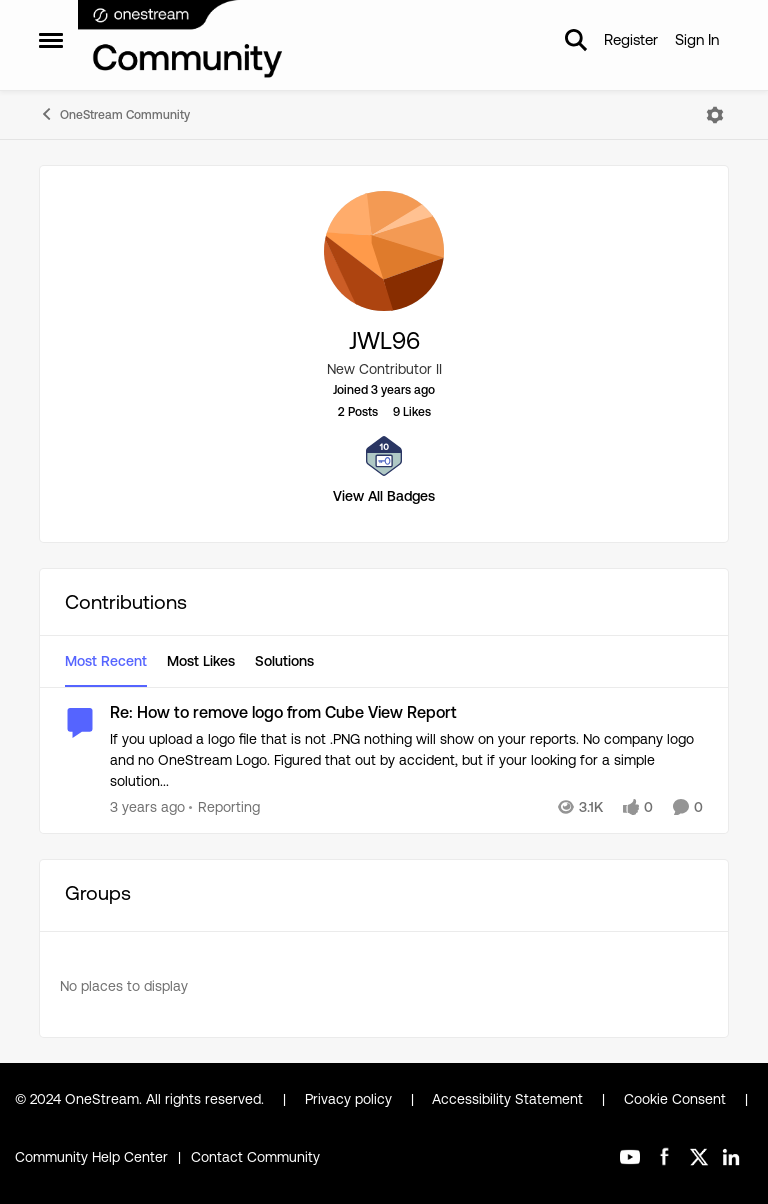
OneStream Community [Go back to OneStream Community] (114, 114)
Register (631, 39)
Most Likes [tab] (201, 661)
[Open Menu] (715, 115)
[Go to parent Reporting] (224, 807)
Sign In (697, 39)
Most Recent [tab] (106, 661)
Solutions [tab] (284, 661)
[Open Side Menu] (51, 40)
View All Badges (384, 496)
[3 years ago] (147, 807)
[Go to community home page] (181, 40)
